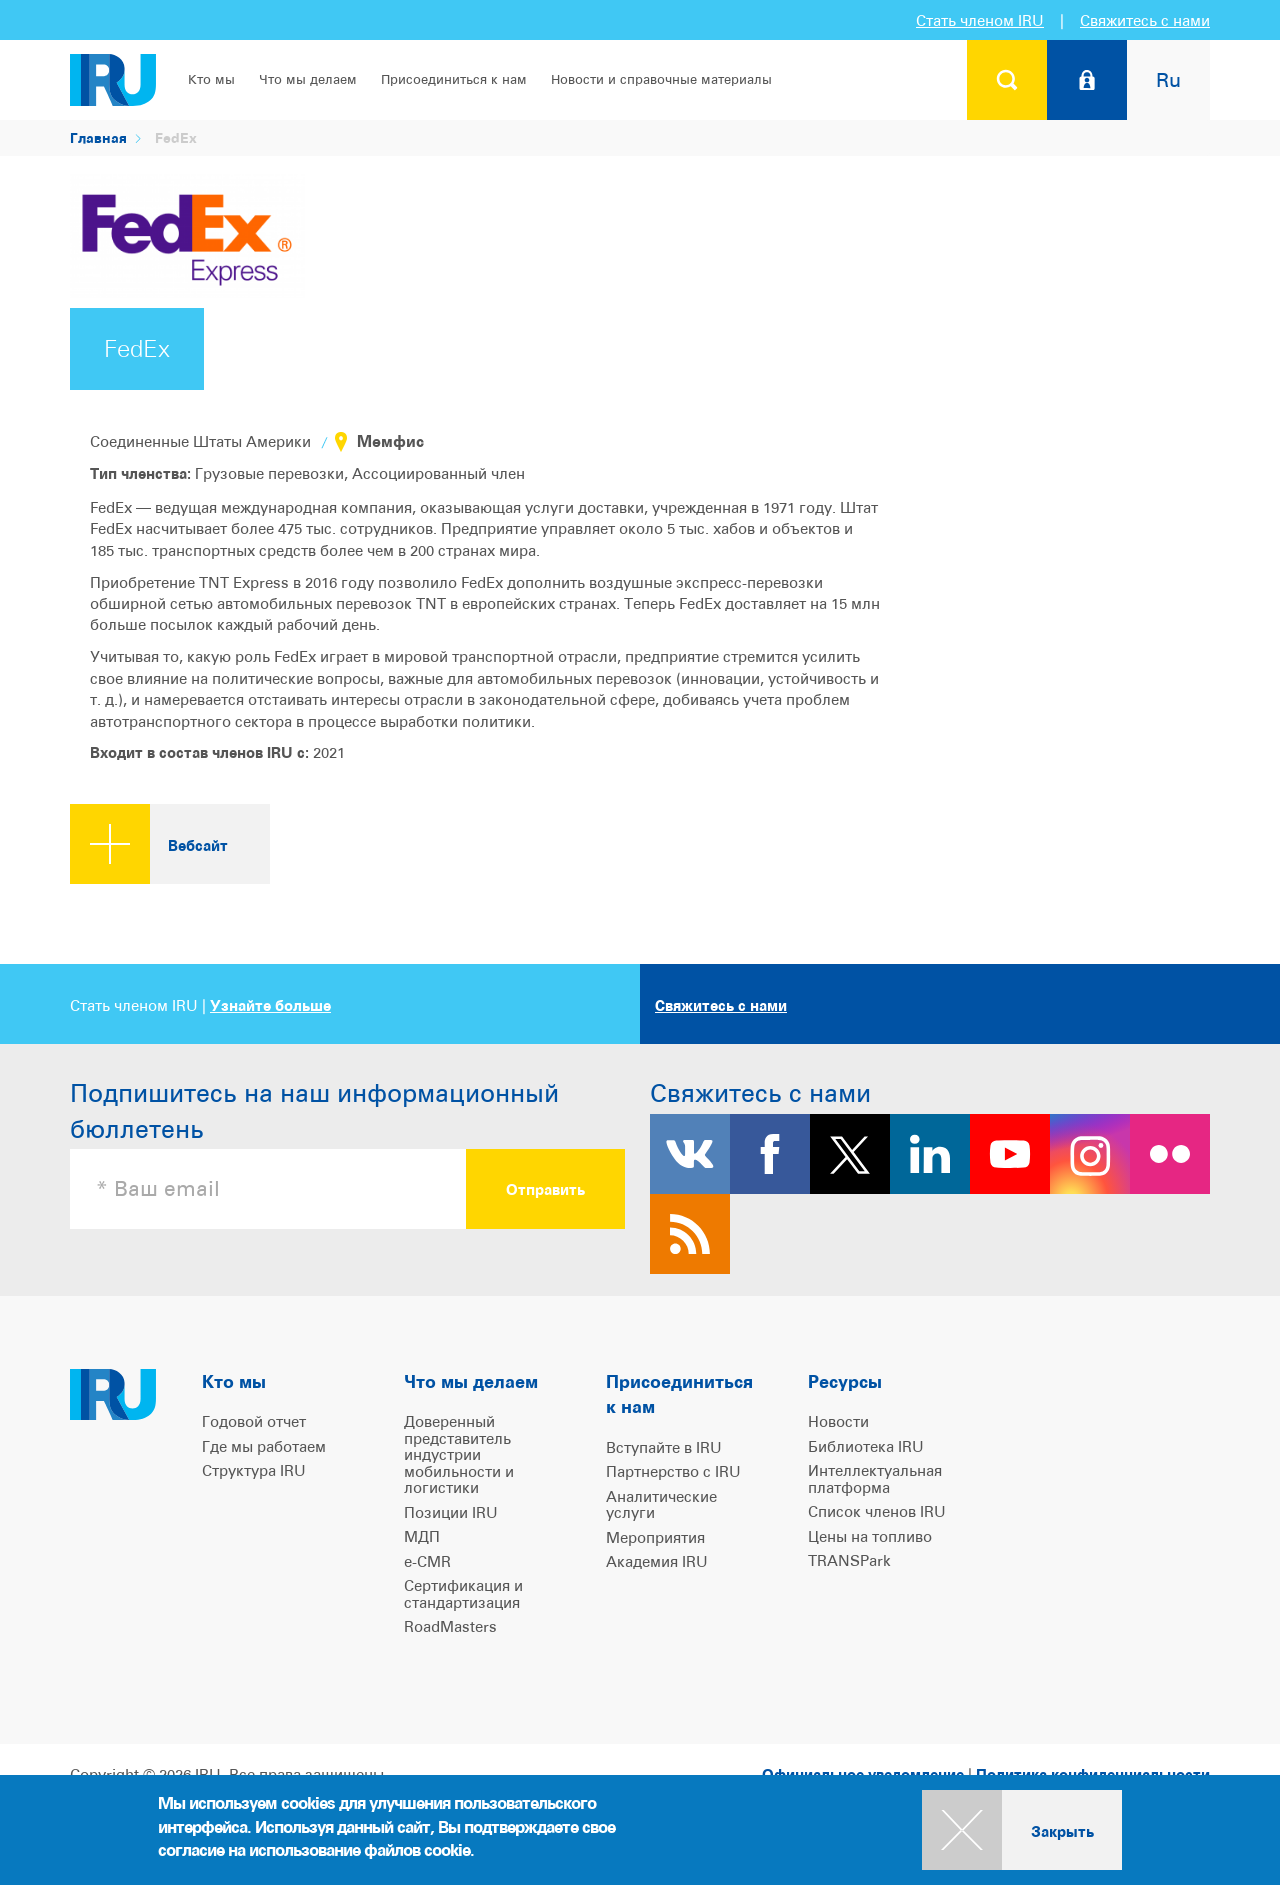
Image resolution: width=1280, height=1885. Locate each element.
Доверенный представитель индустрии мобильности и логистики (459, 1454)
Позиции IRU (451, 1512)
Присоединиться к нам (454, 79)
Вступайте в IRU (664, 1447)
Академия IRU (657, 1561)
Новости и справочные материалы (661, 79)
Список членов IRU (877, 1511)
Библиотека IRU (866, 1446)
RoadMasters (450, 1626)
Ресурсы (845, 1381)
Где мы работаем (264, 1446)
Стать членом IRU (980, 20)
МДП (422, 1536)
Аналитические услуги (661, 1505)
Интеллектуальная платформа (875, 1479)
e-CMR (427, 1561)
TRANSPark (849, 1560)
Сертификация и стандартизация (463, 1594)
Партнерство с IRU (673, 1471)
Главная (98, 137)
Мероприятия (655, 1537)
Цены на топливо (870, 1536)
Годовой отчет (254, 1421)
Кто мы (211, 79)
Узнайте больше (270, 1005)
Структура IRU (254, 1470)
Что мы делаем (308, 79)
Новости (838, 1421)
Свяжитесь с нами (1145, 20)
